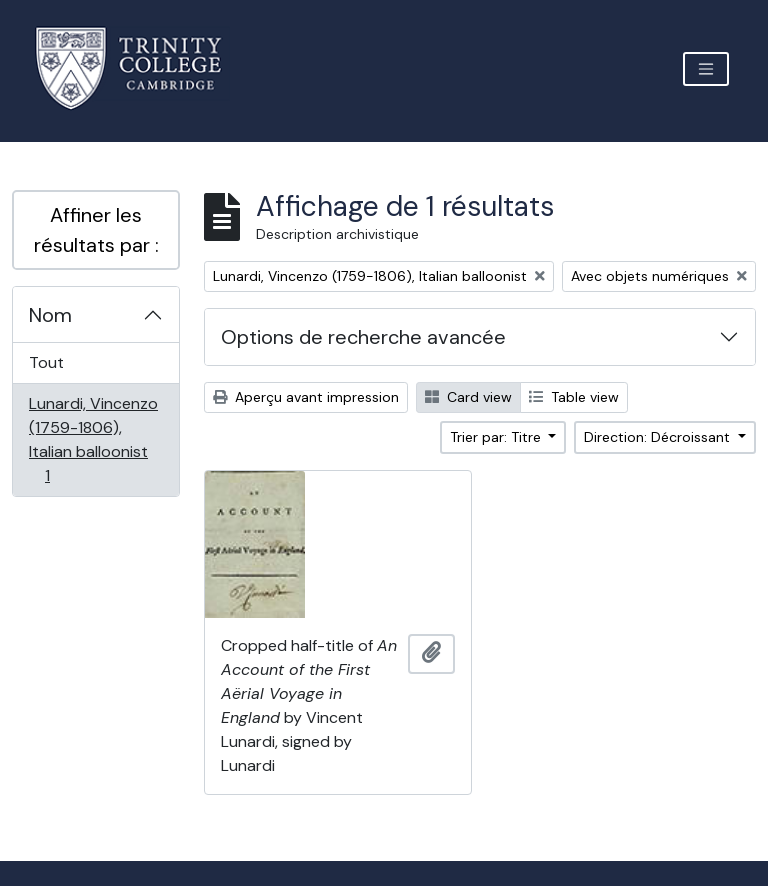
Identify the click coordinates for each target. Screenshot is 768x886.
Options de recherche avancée (363, 337)
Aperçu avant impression (306, 397)
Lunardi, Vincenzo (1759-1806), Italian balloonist (93, 439)
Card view (468, 397)
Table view (574, 397)
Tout (46, 362)
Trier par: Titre (497, 437)
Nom (50, 315)
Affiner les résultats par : (96, 230)
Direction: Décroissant (659, 437)
